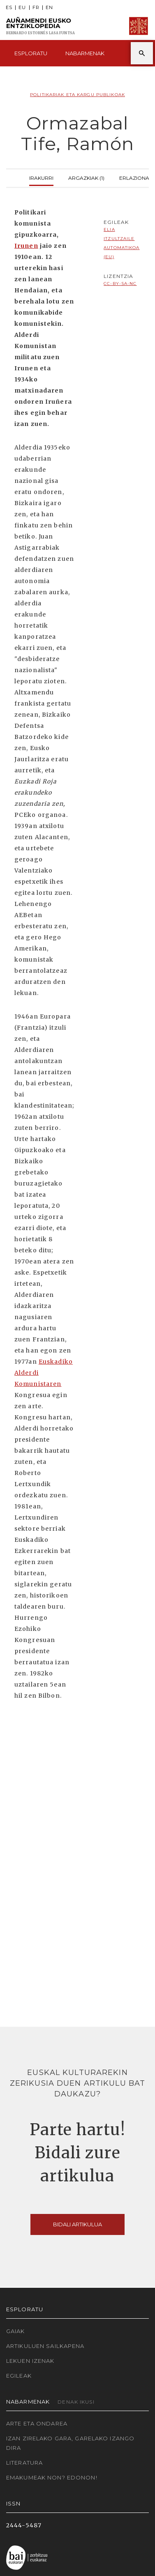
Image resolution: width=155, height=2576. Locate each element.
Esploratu (30, 53)
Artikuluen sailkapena (45, 2346)
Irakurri (41, 177)
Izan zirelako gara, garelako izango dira (70, 2443)
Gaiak (15, 2331)
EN (49, 7)
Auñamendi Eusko (40, 26)
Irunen (26, 245)
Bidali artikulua (77, 2224)
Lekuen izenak (30, 2360)
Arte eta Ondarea (36, 2423)
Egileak (19, 2375)
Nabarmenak (84, 53)
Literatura (24, 2462)
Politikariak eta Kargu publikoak (77, 94)
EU (22, 7)
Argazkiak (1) (86, 177)
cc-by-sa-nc (120, 283)
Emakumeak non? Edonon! (51, 2477)
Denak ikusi (76, 2402)
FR (35, 7)
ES (9, 7)
